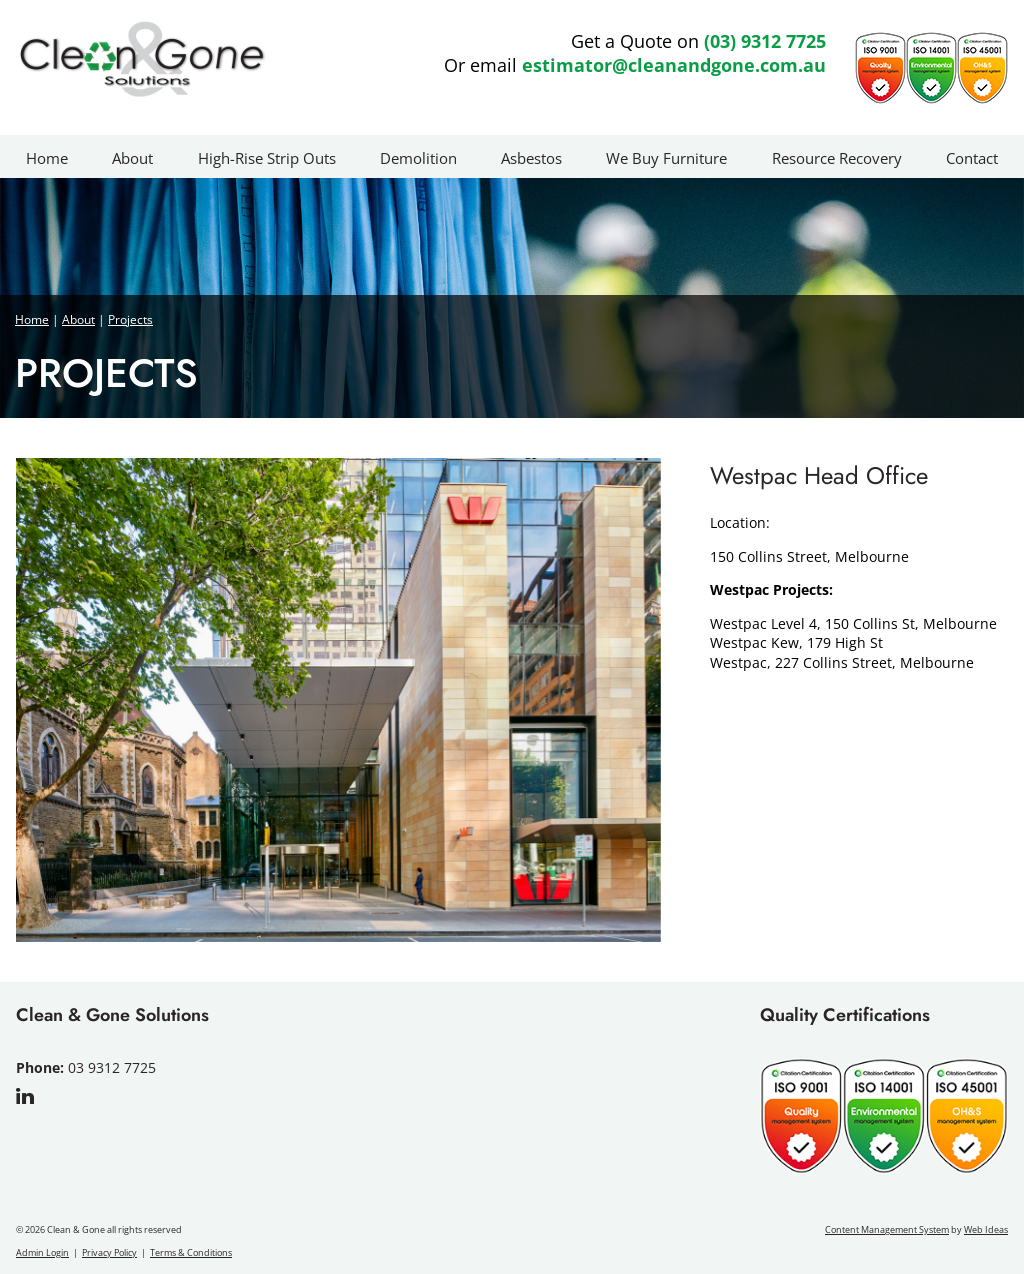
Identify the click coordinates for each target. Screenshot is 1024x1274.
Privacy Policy (109, 1252)
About (132, 158)
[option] (338, 700)
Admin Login (42, 1252)
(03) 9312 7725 (765, 41)
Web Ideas (986, 1229)
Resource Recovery (837, 158)
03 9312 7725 (112, 1067)
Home (47, 158)
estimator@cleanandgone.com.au (674, 65)
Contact (972, 158)
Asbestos (531, 158)
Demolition (418, 158)
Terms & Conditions (191, 1252)
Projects (130, 319)
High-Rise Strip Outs (267, 158)
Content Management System (887, 1229)
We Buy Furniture (666, 158)
